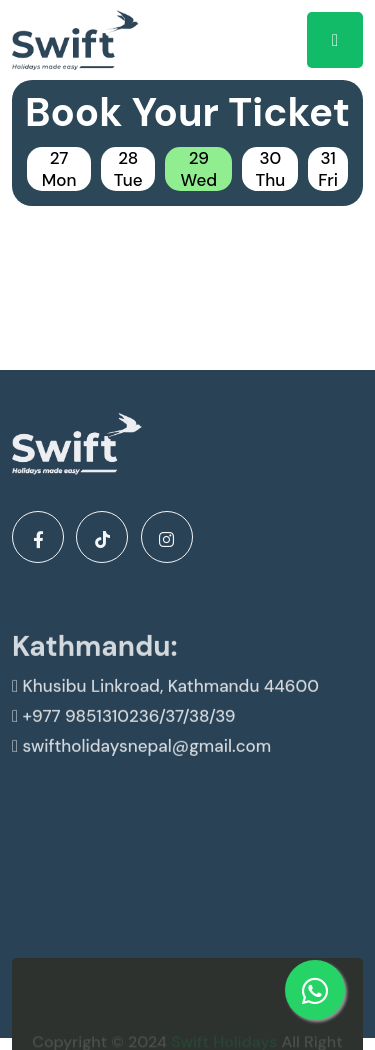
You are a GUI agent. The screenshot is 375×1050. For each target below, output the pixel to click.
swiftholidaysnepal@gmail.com (141, 758)
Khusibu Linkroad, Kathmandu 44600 (165, 698)
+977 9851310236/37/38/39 (124, 728)
